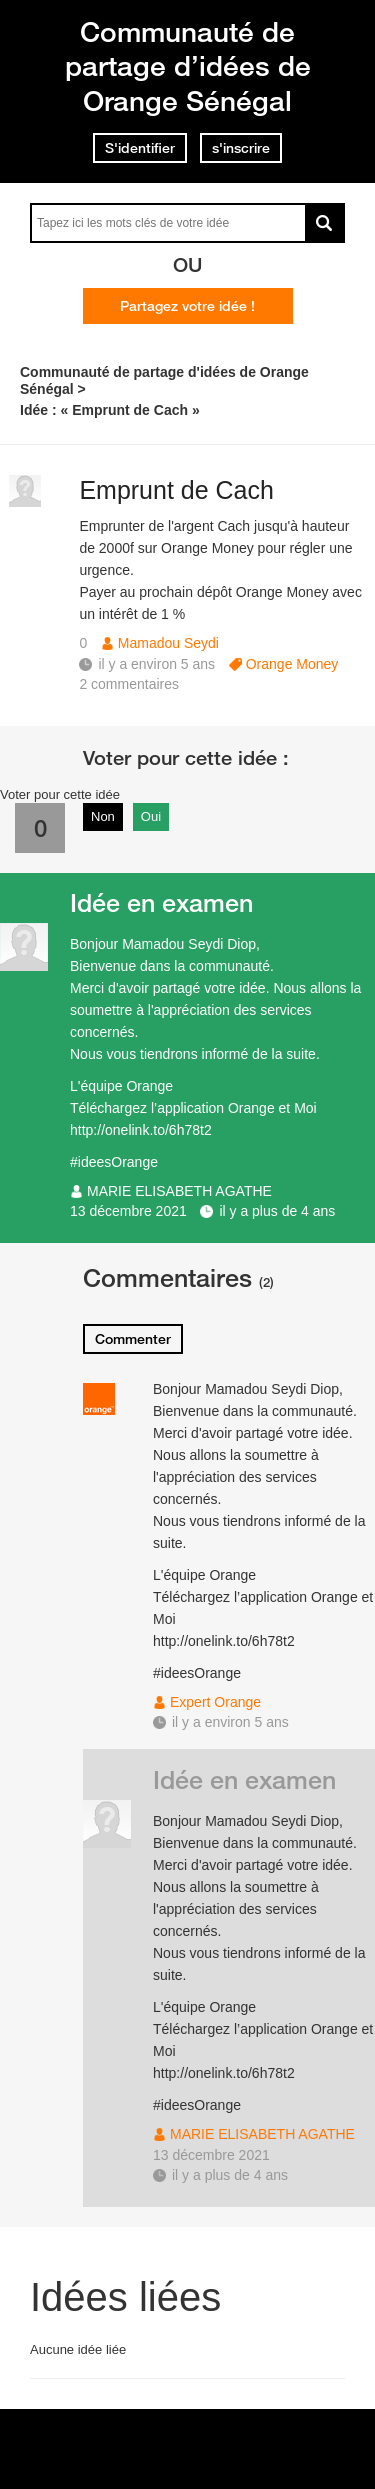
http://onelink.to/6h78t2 (141, 1130)
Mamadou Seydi (168, 643)
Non (103, 816)
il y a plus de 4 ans (277, 1211)
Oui (151, 816)
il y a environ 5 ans (230, 1722)
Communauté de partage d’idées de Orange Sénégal (188, 66)
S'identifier (140, 148)
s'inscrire (241, 148)
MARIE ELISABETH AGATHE (179, 1191)
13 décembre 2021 (128, 1211)
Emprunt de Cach (176, 490)
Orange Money (292, 664)
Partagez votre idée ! (187, 306)
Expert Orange (215, 1702)
